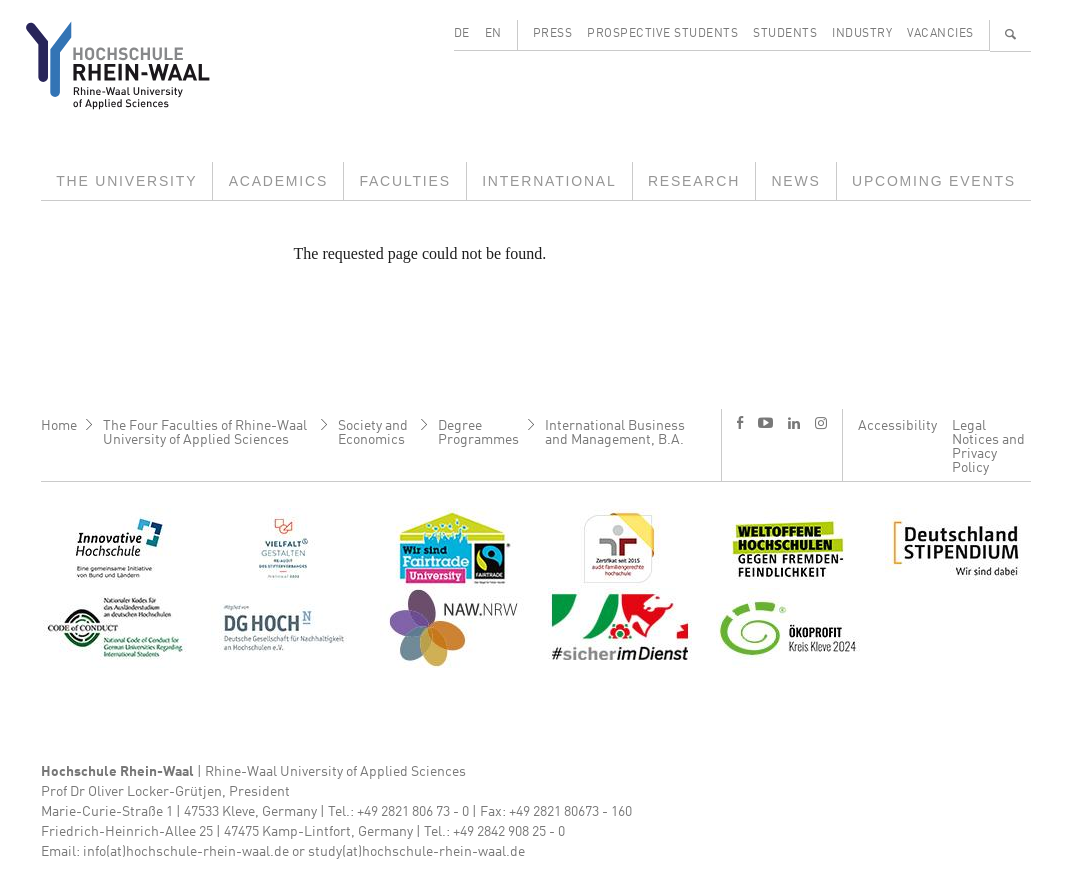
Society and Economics (373, 433)
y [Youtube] (765, 422)
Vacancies (940, 34)
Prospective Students (662, 34)
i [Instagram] (821, 423)
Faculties (404, 181)
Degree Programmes (478, 433)
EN (493, 34)
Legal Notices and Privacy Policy (988, 447)
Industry (862, 34)
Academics (278, 181)
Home (59, 426)
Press (553, 34)
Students (785, 34)
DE (462, 34)
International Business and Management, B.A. (615, 433)
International (549, 181)
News (795, 181)
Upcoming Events (934, 181)
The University (126, 181)
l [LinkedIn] (794, 423)
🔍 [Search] (1011, 34)
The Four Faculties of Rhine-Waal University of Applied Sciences (205, 433)
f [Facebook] (740, 422)
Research (694, 181)
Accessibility (897, 426)
